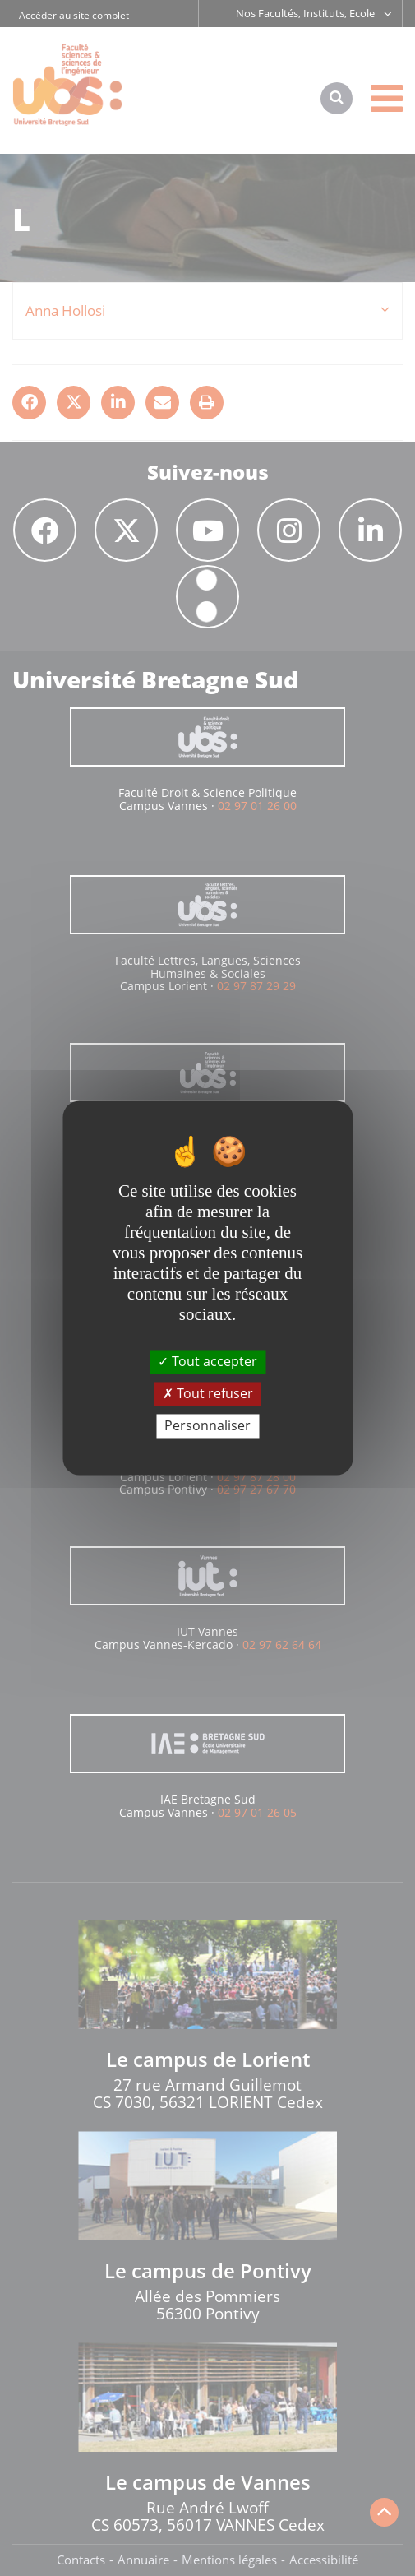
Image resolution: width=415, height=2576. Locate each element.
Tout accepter (207, 1361)
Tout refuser (208, 1393)
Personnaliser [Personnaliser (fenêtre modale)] (207, 1425)
